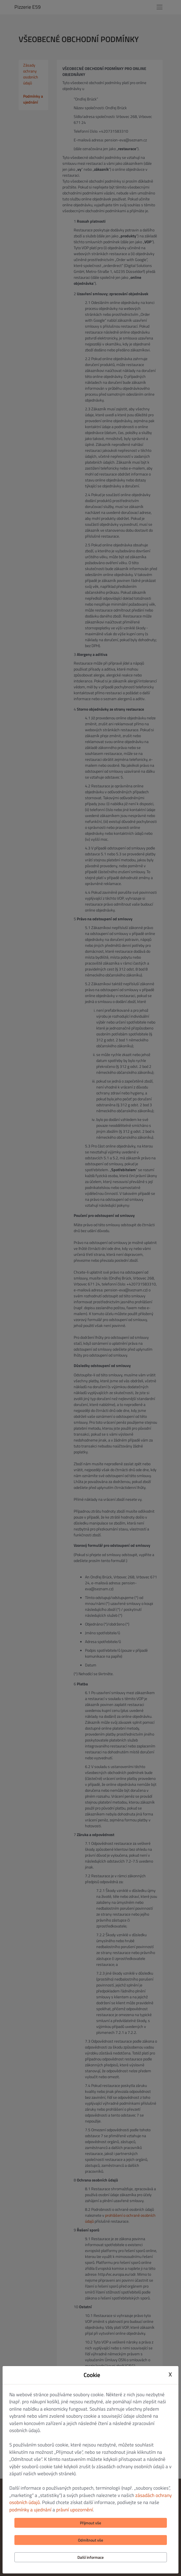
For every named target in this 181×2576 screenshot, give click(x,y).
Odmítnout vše (90, 2540)
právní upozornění (74, 2509)
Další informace (90, 2557)
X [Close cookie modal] (170, 2374)
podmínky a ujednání (30, 2509)
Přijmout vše (90, 2523)
